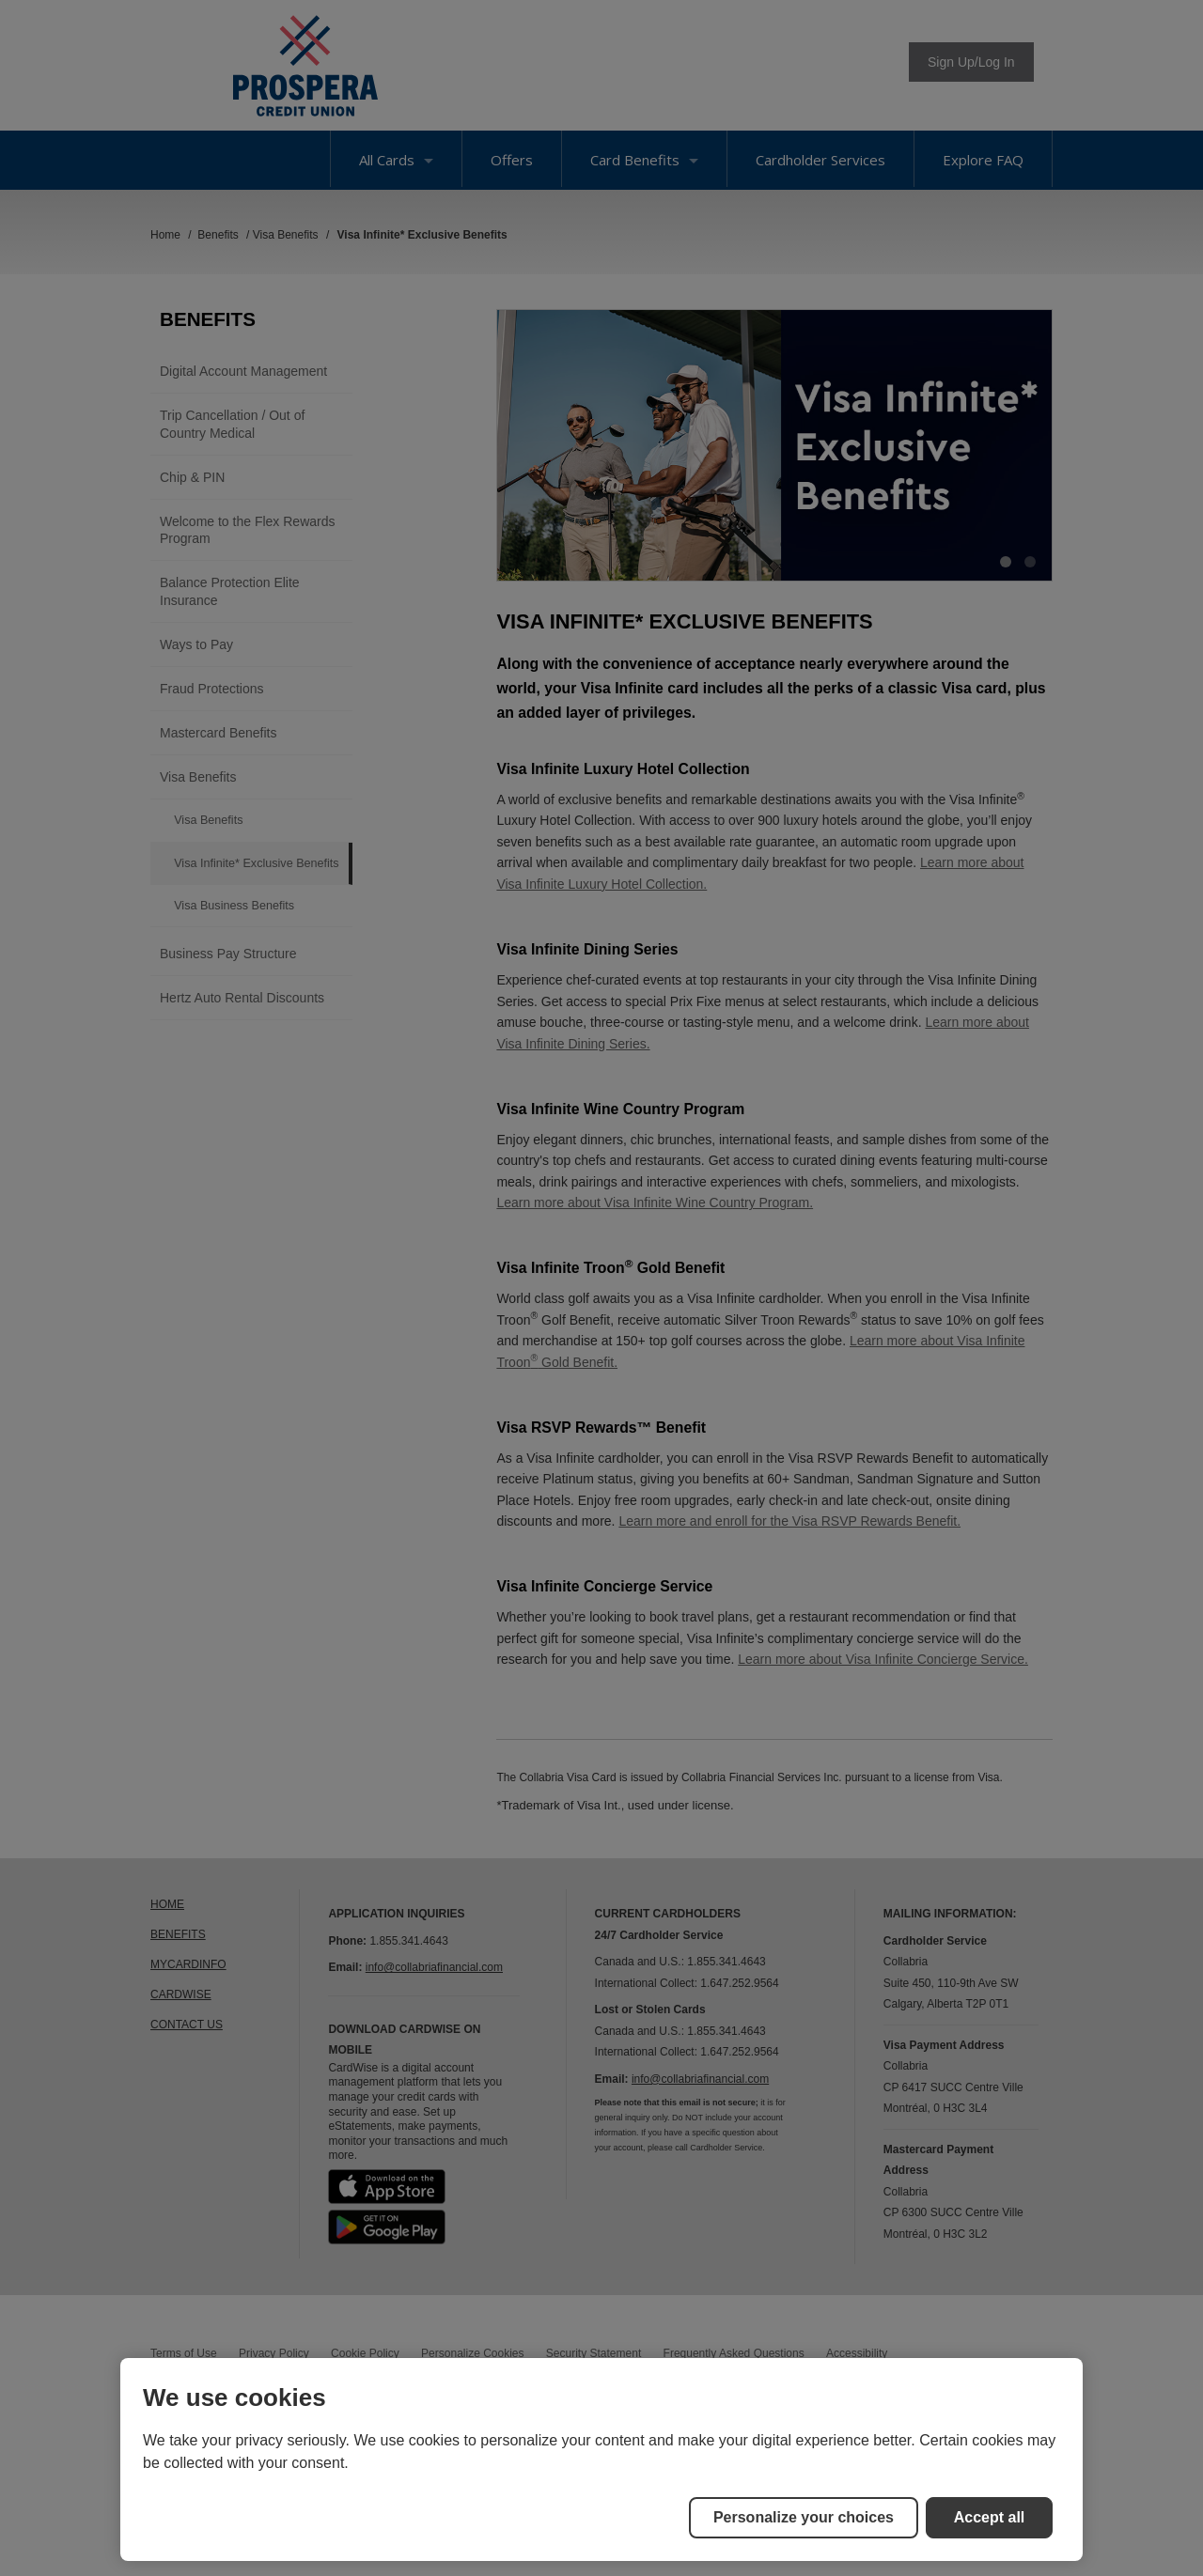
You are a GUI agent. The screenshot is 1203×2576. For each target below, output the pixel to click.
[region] (601, 2459)
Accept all (989, 2517)
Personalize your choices (803, 2517)
